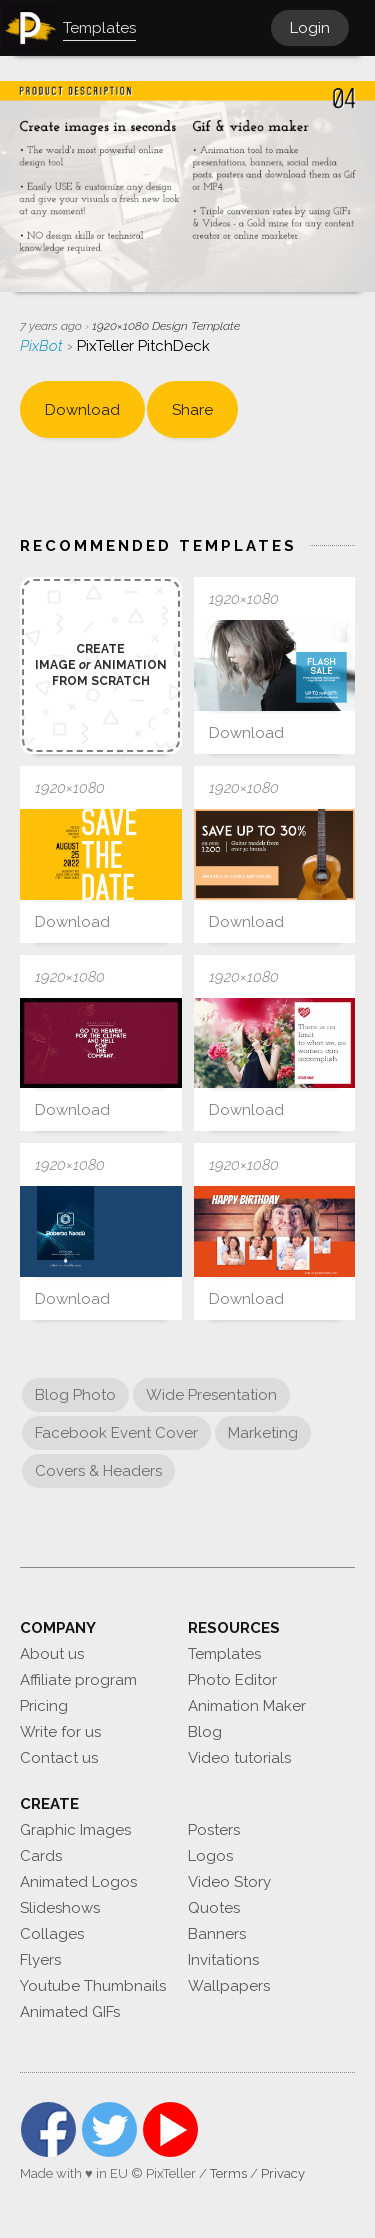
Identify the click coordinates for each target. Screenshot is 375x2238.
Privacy (283, 2173)
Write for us (60, 1732)
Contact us (59, 1758)
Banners (217, 1934)
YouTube (170, 2129)
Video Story (229, 1882)
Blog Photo (75, 1395)
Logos (210, 1856)
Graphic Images (75, 1830)
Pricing (44, 1706)
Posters (214, 1830)
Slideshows (60, 1908)
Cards (41, 1856)
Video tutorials (239, 1758)
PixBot (43, 346)
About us (52, 1654)
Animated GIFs (70, 2012)
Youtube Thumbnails (93, 1986)
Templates (224, 1654)
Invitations (223, 1960)
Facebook (48, 2129)
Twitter (109, 2129)
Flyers (40, 1960)
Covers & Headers (98, 1471)
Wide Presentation (211, 1395)
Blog (205, 1732)
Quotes (214, 1908)
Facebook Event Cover (116, 1433)
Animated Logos (78, 1882)
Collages (52, 1934)
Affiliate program (78, 1680)
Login (310, 28)
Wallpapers (229, 1986)
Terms (228, 2173)
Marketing (263, 1433)
